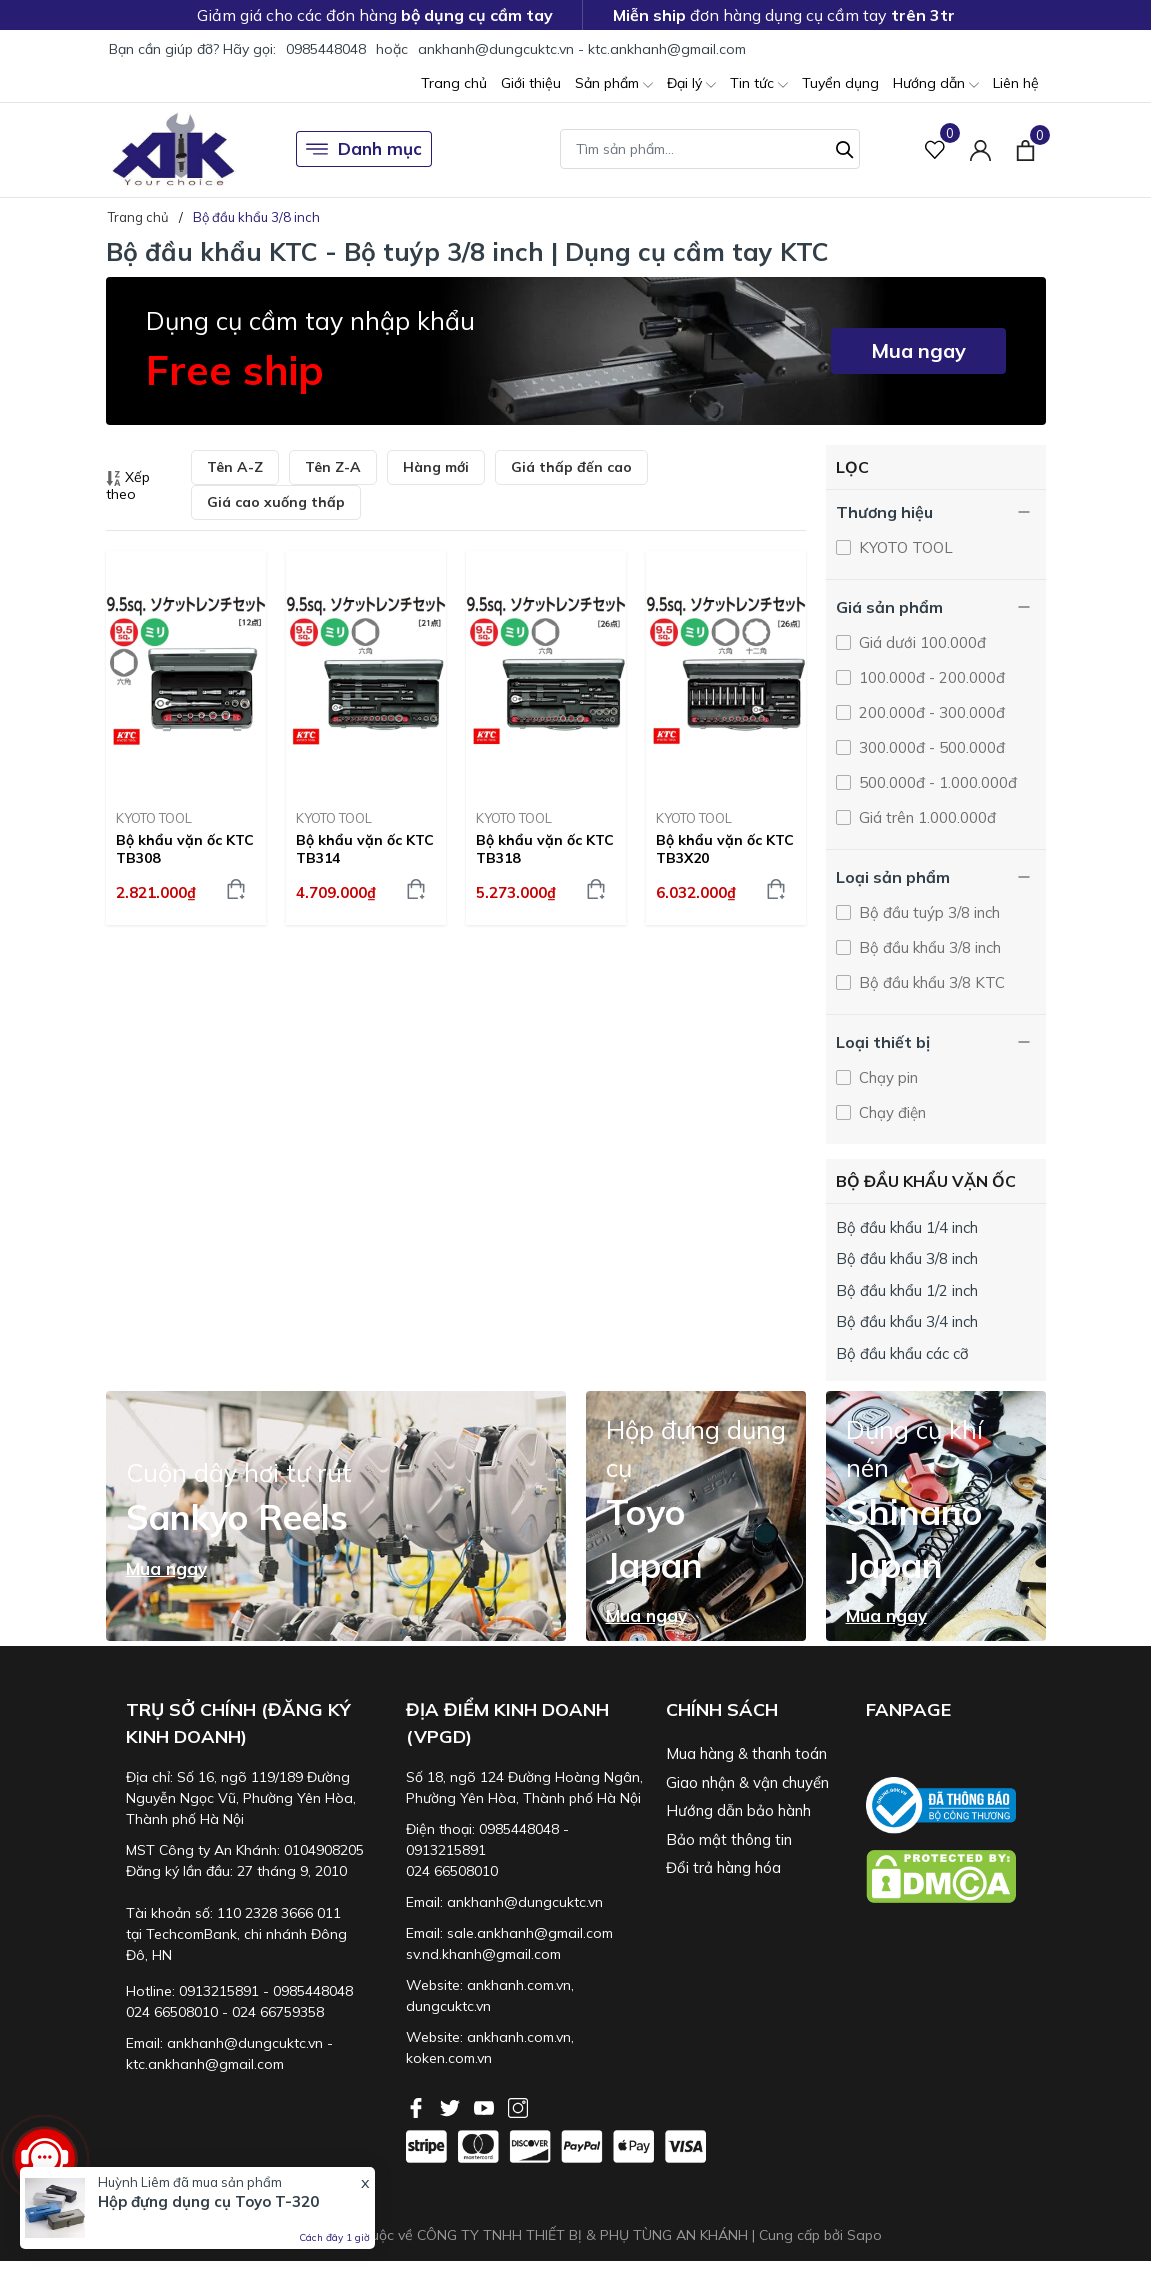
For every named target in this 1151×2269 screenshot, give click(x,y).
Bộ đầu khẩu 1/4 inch (907, 1227)
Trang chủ (454, 83)
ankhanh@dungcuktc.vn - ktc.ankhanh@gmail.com (582, 49)
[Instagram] (518, 2106)
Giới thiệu (531, 83)
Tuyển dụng (840, 83)
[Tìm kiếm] (845, 147)
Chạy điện (890, 1112)
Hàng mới (436, 467)
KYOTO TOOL (154, 818)
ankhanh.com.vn (519, 1985)
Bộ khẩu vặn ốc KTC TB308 (185, 849)
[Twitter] (452, 2106)
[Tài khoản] (980, 149)
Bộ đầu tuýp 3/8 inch (927, 912)
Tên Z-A (333, 467)
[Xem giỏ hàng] (1025, 149)
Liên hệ (1016, 83)
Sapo (864, 2235)
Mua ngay (918, 350)
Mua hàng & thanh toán (746, 1753)
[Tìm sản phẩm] (710, 149)
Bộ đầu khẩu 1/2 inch (907, 1290)
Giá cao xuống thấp (276, 502)
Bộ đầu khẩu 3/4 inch (907, 1321)
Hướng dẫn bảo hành (738, 1810)
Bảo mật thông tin (729, 1839)
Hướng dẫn (936, 84)
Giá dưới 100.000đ (920, 642)
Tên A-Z (235, 467)
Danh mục (364, 149)
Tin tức (759, 84)
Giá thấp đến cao (571, 467)
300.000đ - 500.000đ (930, 747)
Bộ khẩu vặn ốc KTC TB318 (545, 849)
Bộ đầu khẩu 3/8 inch (928, 947)
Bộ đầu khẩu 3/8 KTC (930, 982)
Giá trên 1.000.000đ (925, 817)
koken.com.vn (449, 2058)
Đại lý (691, 84)
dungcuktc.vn (448, 2006)
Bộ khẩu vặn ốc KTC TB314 (365, 849)
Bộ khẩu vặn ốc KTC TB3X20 (725, 849)
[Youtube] (486, 2106)
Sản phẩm (614, 84)
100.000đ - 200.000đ (930, 677)
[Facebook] (418, 2106)
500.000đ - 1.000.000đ (936, 782)
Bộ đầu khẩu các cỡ (902, 1353)
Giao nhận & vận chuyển (747, 1782)
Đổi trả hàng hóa (723, 1867)
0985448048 (326, 49)
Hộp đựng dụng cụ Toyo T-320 (208, 2201)
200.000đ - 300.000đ (930, 712)
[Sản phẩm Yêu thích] (935, 149)
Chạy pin (886, 1077)
